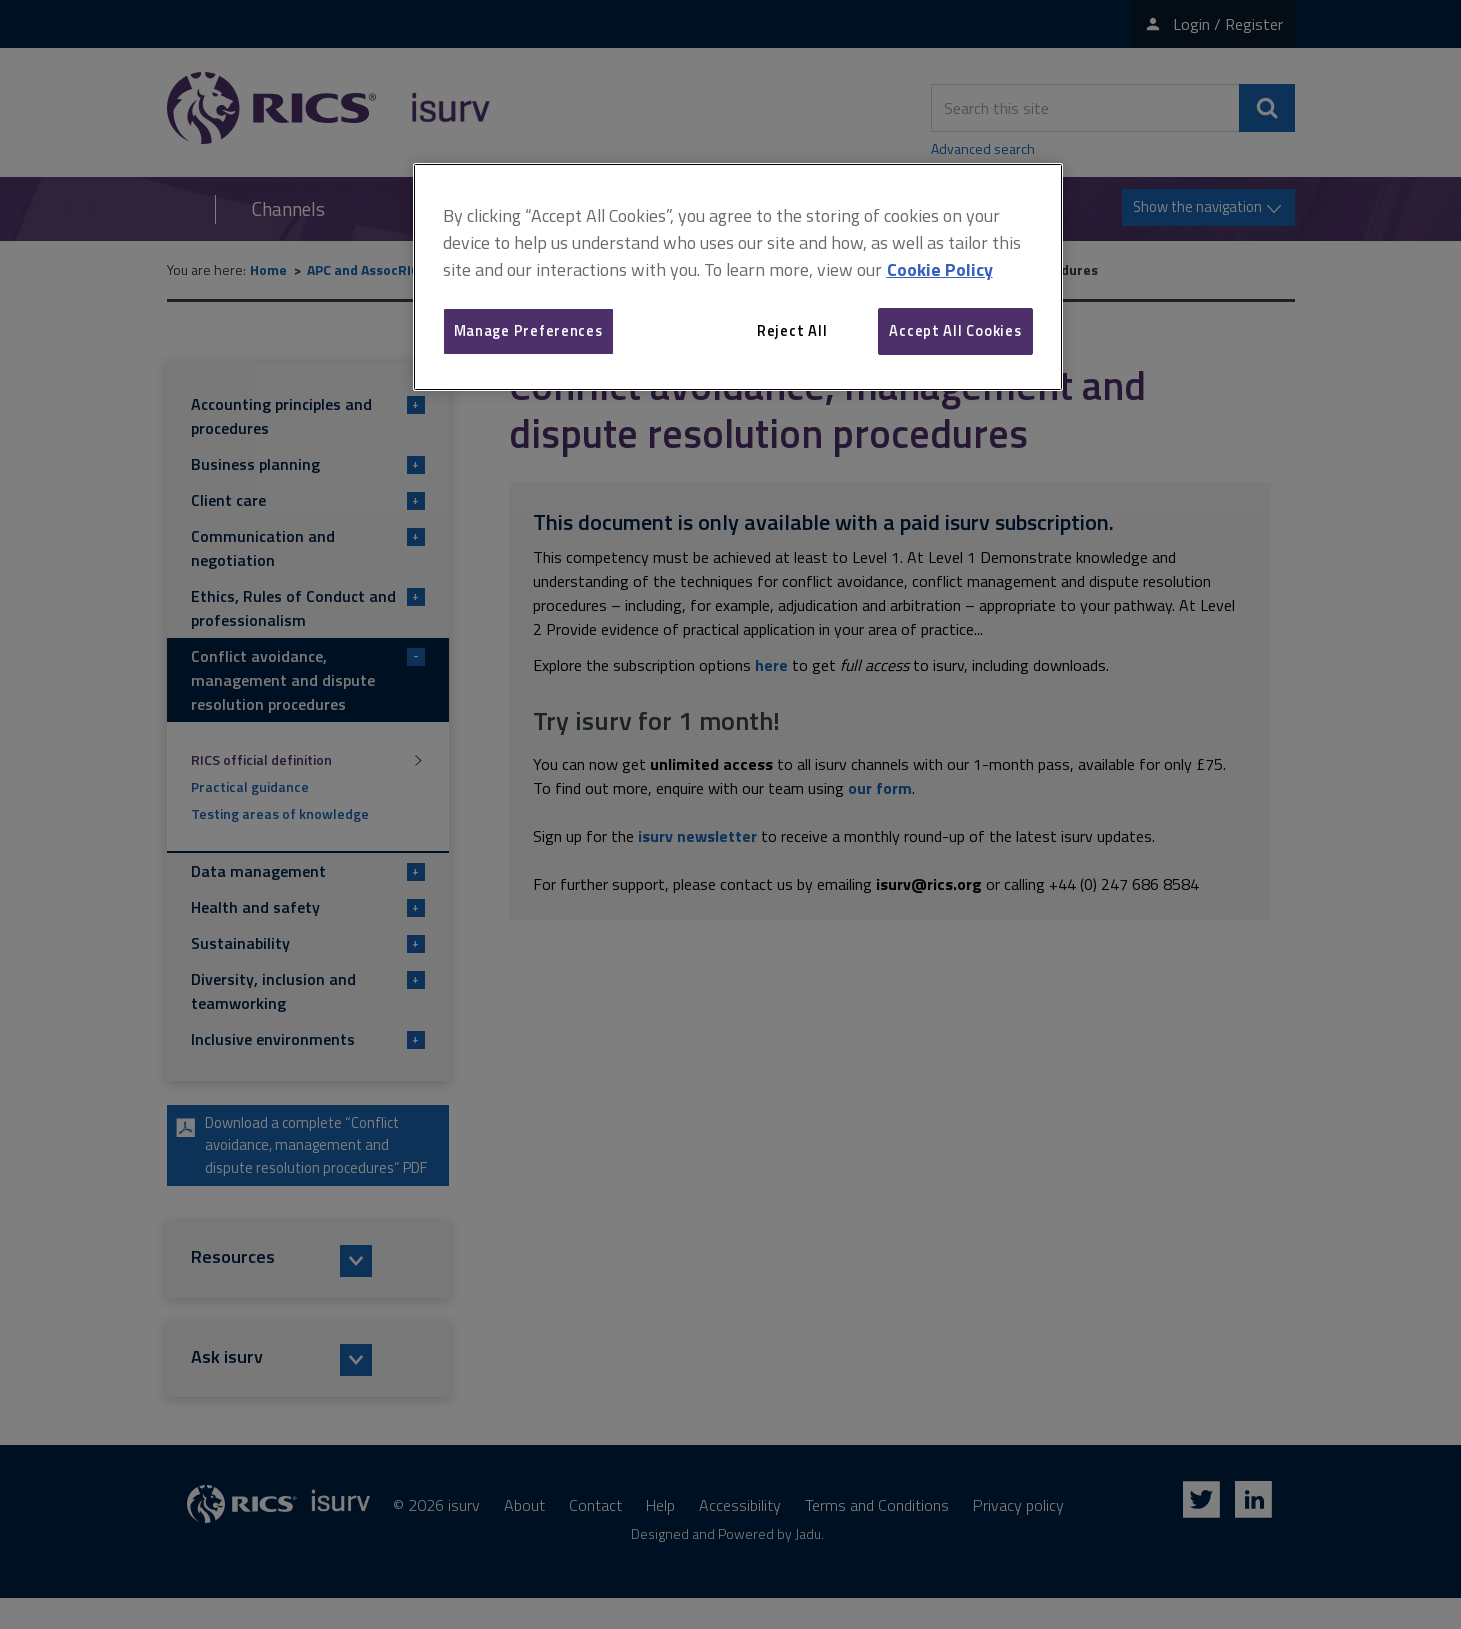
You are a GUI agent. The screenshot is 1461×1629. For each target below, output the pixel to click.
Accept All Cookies (955, 330)
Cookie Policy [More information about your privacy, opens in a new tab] (940, 269)
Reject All (792, 330)
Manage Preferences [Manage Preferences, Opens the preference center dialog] (528, 330)
